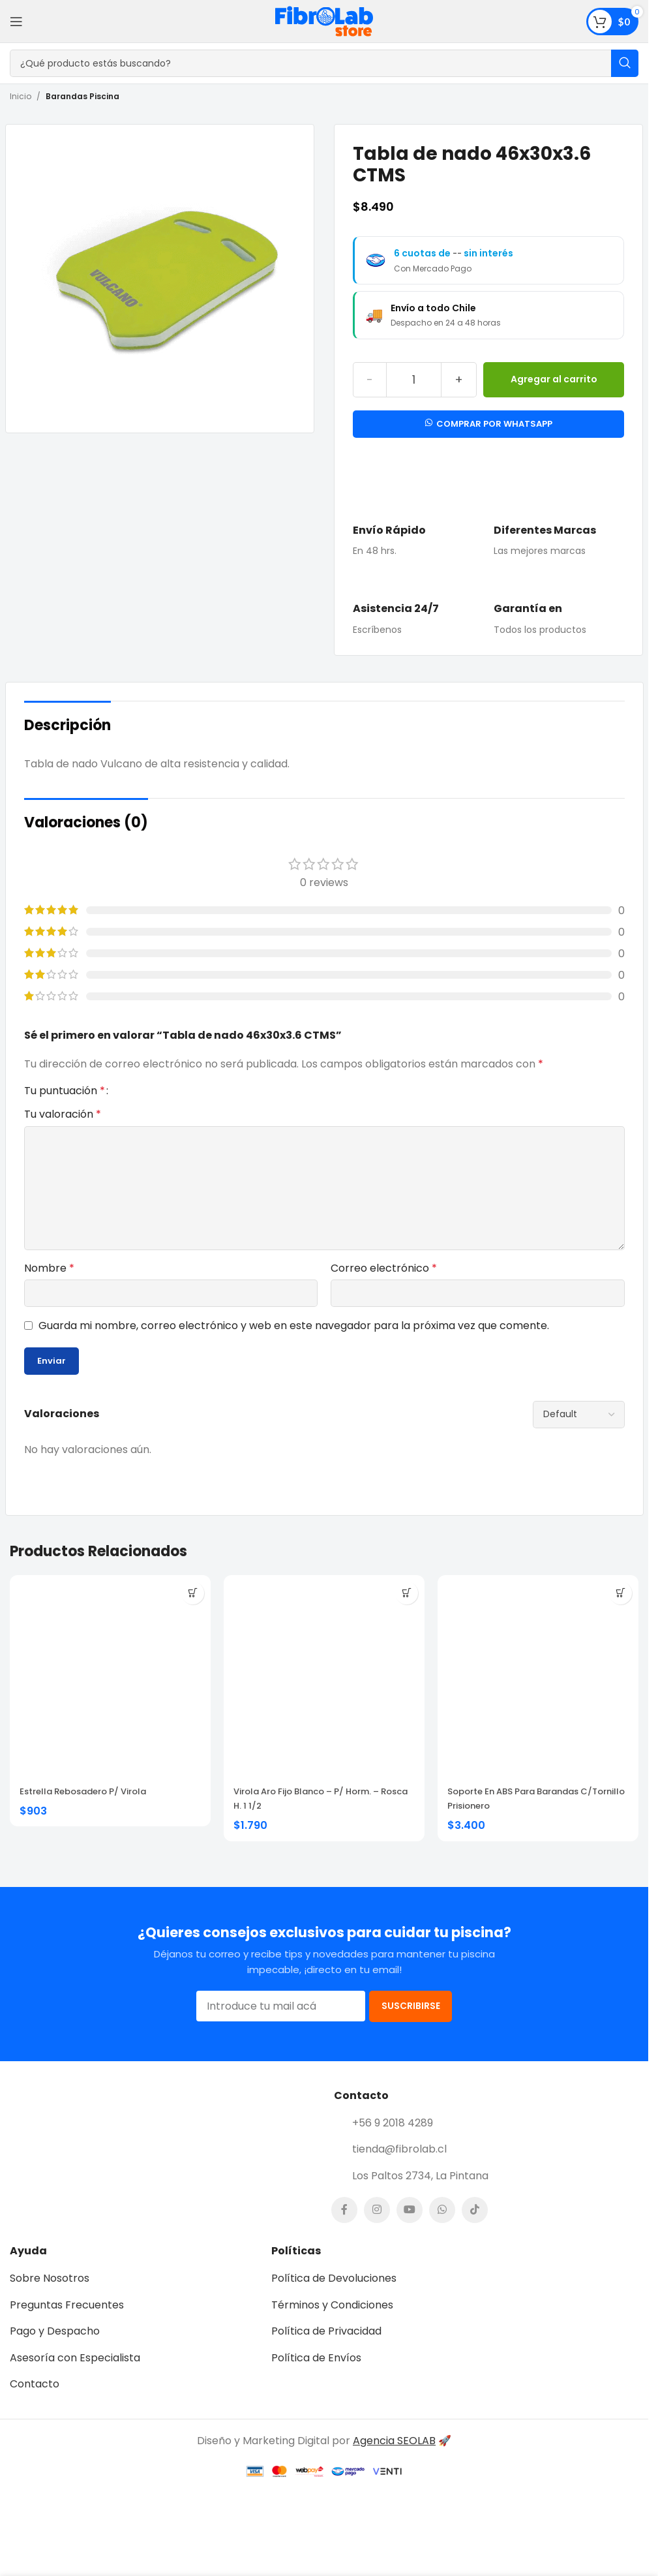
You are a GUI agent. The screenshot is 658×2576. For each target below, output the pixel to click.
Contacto (34, 2401)
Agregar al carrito (554, 379)
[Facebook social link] (344, 2228)
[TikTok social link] (475, 2228)
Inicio (20, 96)
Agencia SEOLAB (394, 2457)
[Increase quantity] (459, 379)
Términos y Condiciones (332, 2321)
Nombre (49, 1268)
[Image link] (167, 2171)
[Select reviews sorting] (579, 1414)
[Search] (324, 63)
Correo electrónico (384, 1268)
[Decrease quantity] (369, 379)
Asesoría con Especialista (75, 2374)
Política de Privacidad (326, 2347)
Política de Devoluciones (333, 2295)
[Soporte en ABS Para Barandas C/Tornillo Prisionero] (538, 1675)
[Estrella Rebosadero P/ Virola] (110, 1675)
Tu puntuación (64, 1091)
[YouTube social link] (409, 2228)
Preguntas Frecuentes (67, 2321)
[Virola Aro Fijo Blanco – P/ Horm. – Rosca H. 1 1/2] (324, 1675)
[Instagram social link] (377, 2228)
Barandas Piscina (82, 96)
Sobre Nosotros (49, 2295)
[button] (192, 1593)
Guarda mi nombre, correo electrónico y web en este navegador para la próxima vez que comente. (293, 1325)
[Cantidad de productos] (413, 379)
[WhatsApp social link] (442, 2228)
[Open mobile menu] (16, 21)
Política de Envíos (316, 2374)
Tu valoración (62, 1114)
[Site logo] (324, 20)
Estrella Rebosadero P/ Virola (83, 1791)
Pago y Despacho (55, 2347)
